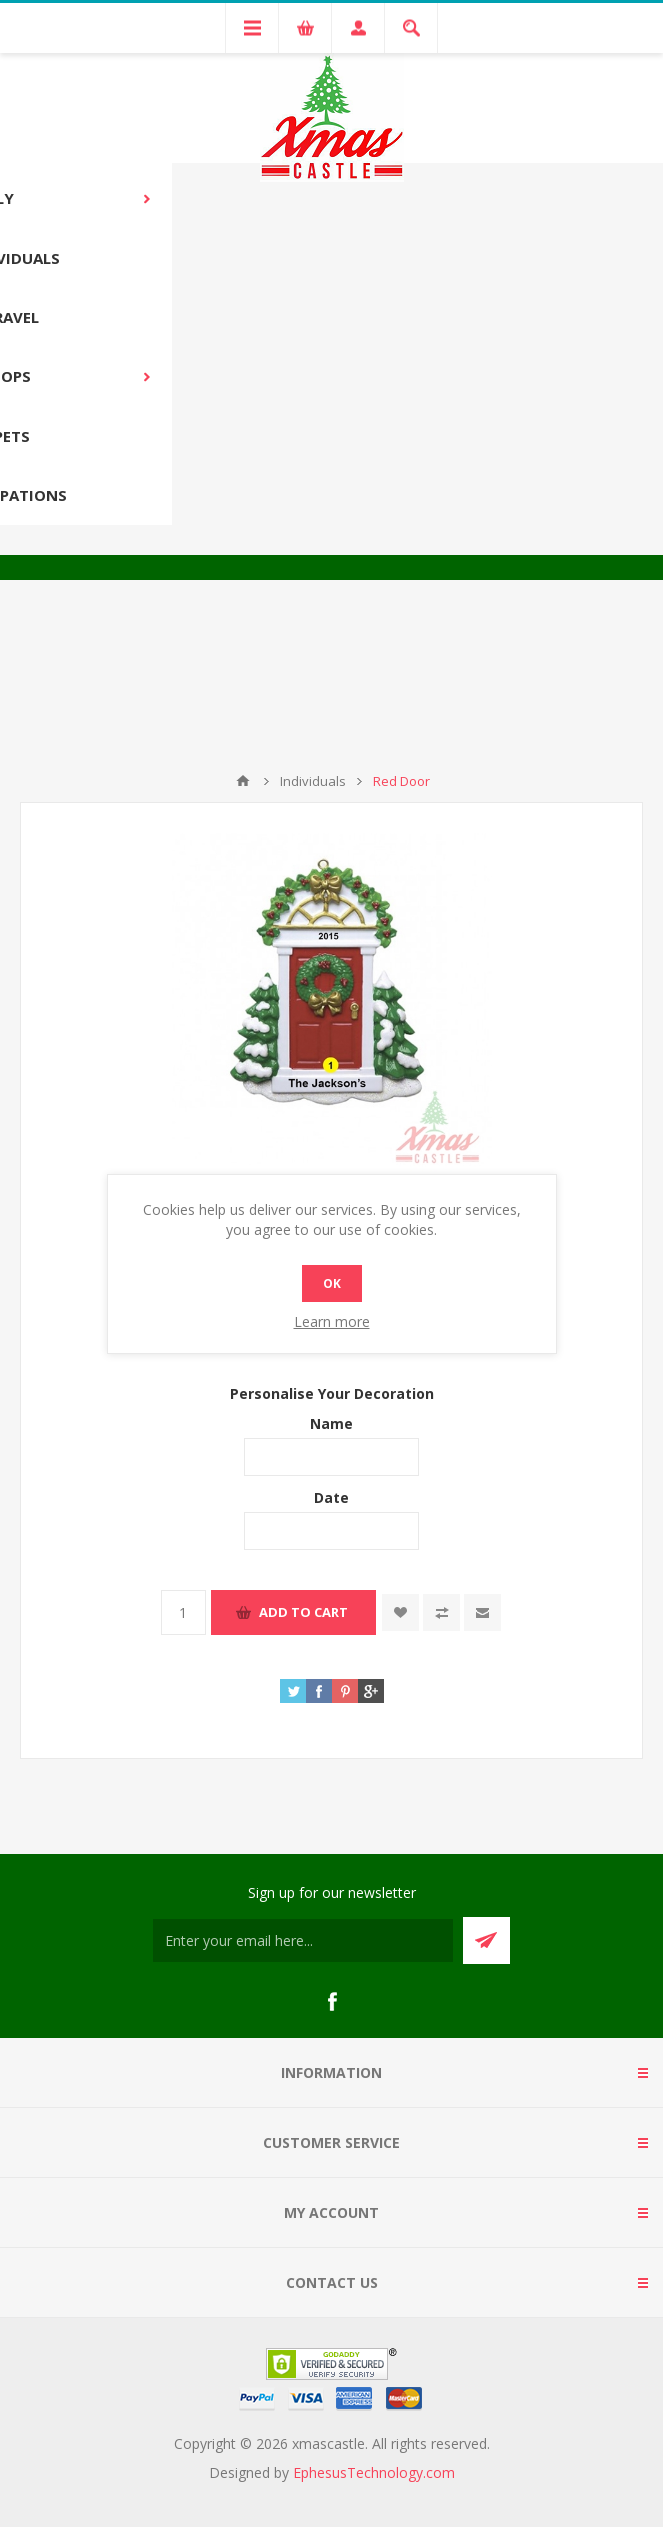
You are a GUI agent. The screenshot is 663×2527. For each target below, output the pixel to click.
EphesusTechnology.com (374, 2472)
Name (331, 1423)
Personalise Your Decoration (332, 1392)
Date (331, 1497)
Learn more (332, 1321)
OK (332, 1283)
